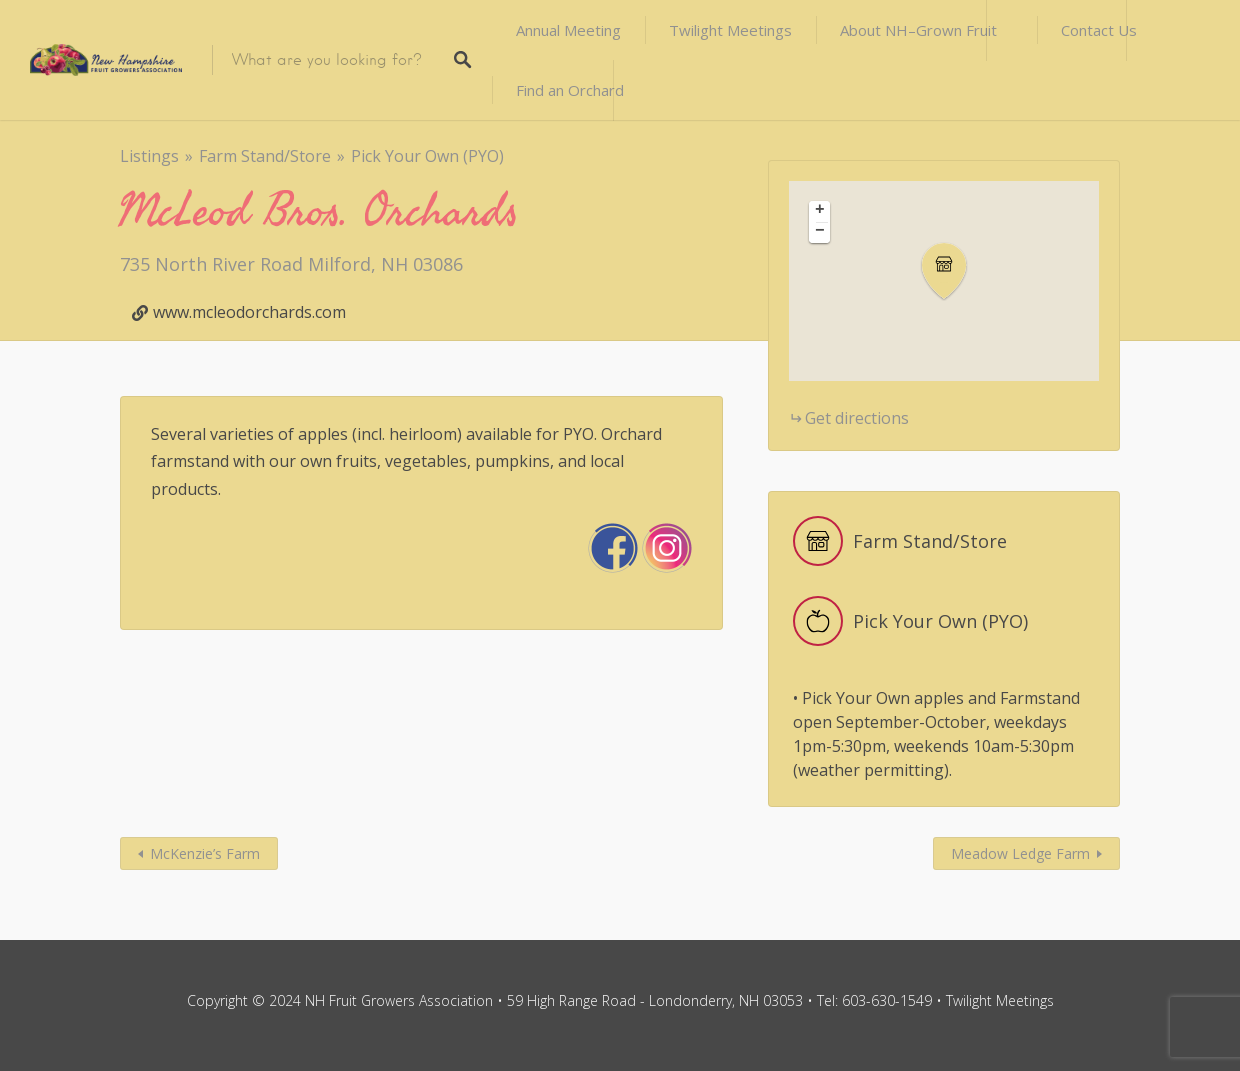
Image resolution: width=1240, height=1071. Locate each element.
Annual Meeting (568, 30)
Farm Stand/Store (265, 156)
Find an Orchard (570, 90)
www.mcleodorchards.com (249, 312)
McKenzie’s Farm (205, 853)
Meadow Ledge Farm (1020, 853)
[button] (956, 271)
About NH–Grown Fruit (918, 30)
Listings (149, 156)
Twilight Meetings (730, 30)
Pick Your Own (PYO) (427, 156)
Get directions (857, 418)
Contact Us (1099, 30)
